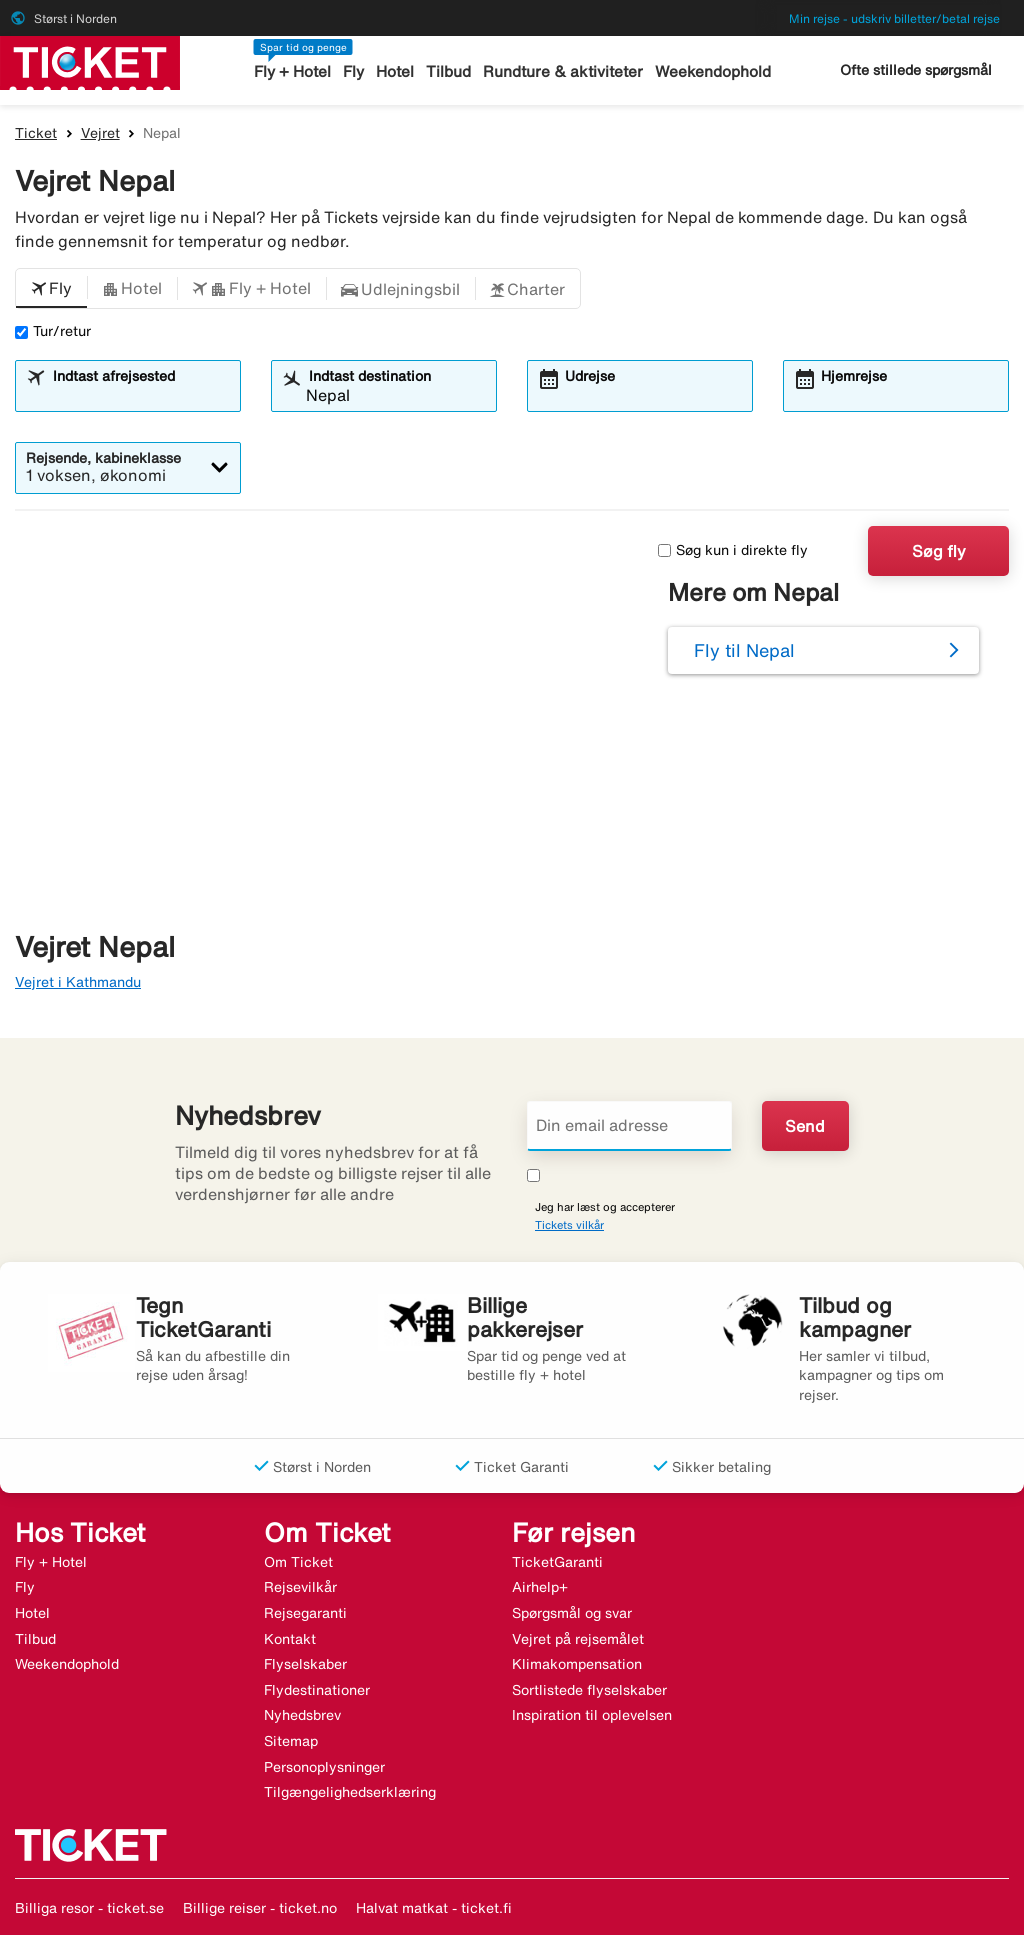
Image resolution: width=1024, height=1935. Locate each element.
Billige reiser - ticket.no (260, 1908)
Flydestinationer (317, 1690)
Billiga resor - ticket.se (89, 1908)
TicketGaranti (557, 1562)
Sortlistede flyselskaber (589, 1690)
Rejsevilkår (300, 1587)
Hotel (396, 71)
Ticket (36, 133)
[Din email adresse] (629, 1126)
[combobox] (140, 395)
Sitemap (291, 1741)
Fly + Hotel (293, 71)
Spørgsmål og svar (572, 1613)
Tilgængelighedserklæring (350, 1792)
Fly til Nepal (744, 650)
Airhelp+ (540, 1587)
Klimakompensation (577, 1664)
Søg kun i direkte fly (733, 550)
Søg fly (939, 551)
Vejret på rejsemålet (578, 1639)
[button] (51, 289)
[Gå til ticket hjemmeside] (90, 61)
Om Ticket (298, 1562)
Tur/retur (53, 331)
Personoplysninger (324, 1767)
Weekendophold (712, 71)
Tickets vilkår (569, 1224)
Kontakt (290, 1639)
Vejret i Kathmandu (78, 982)
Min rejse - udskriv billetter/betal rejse (894, 18)
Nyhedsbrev (302, 1715)
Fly (354, 71)
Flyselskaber (305, 1664)
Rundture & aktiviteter (563, 71)
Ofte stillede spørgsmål (916, 70)
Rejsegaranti (305, 1613)
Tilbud (449, 71)
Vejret (100, 133)
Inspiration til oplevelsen (592, 1715)
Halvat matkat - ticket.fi (434, 1908)
